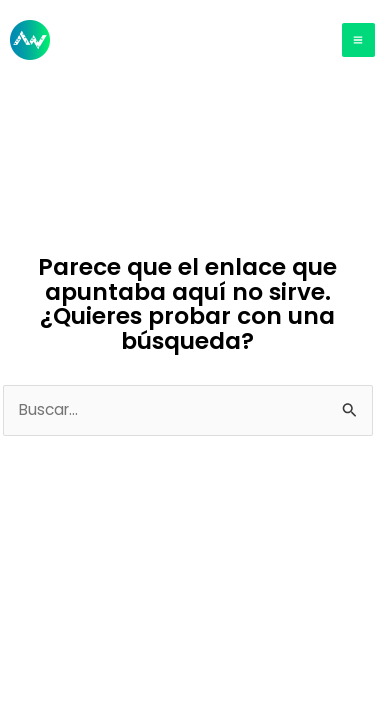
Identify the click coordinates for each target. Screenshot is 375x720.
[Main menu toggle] (358, 39)
